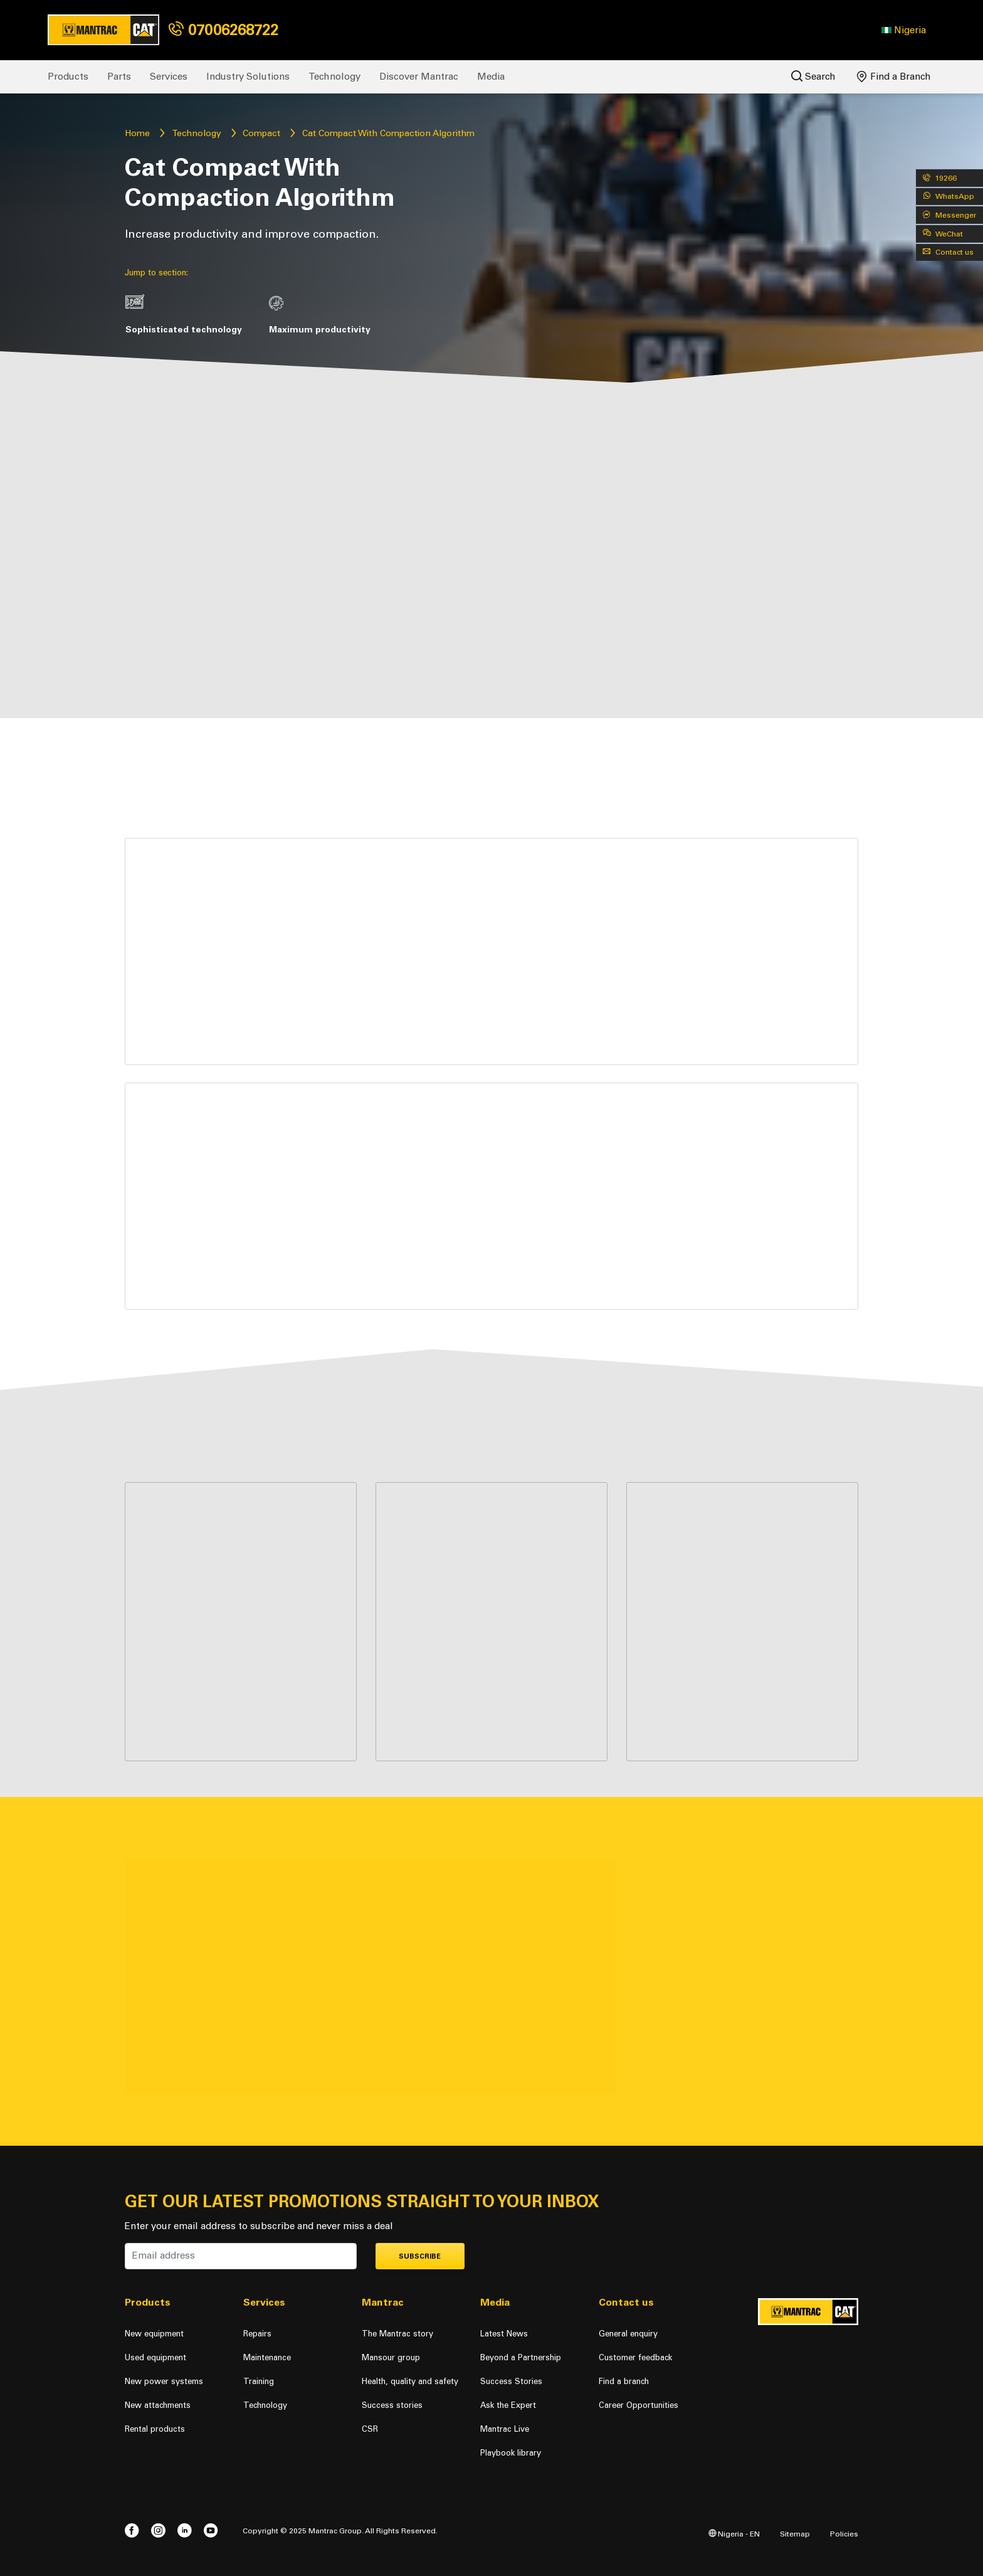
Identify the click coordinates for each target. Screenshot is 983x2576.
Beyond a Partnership (520, 2357)
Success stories (392, 2405)
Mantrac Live (504, 2429)
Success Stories (511, 2381)
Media (491, 76)
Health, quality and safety (410, 2381)
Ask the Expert (508, 2405)
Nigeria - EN (734, 2533)
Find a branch (624, 2381)
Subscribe (420, 2256)
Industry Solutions (248, 76)
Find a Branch (894, 76)
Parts (119, 76)
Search (813, 76)
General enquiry (628, 2333)
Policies (844, 2533)
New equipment (154, 2333)
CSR (370, 2429)
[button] (903, 30)
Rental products (155, 2429)
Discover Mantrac (418, 76)
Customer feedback (635, 2357)
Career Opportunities (638, 2405)
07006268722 (223, 30)
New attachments (158, 2405)
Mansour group (391, 2357)
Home (137, 133)
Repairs (257, 2333)
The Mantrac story (397, 2333)
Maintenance (267, 2357)
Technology (334, 76)
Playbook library (510, 2452)
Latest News (504, 2333)
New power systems (164, 2381)
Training (258, 2381)
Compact (261, 133)
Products (68, 76)
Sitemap (795, 2533)
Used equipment (155, 2357)
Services (168, 76)
